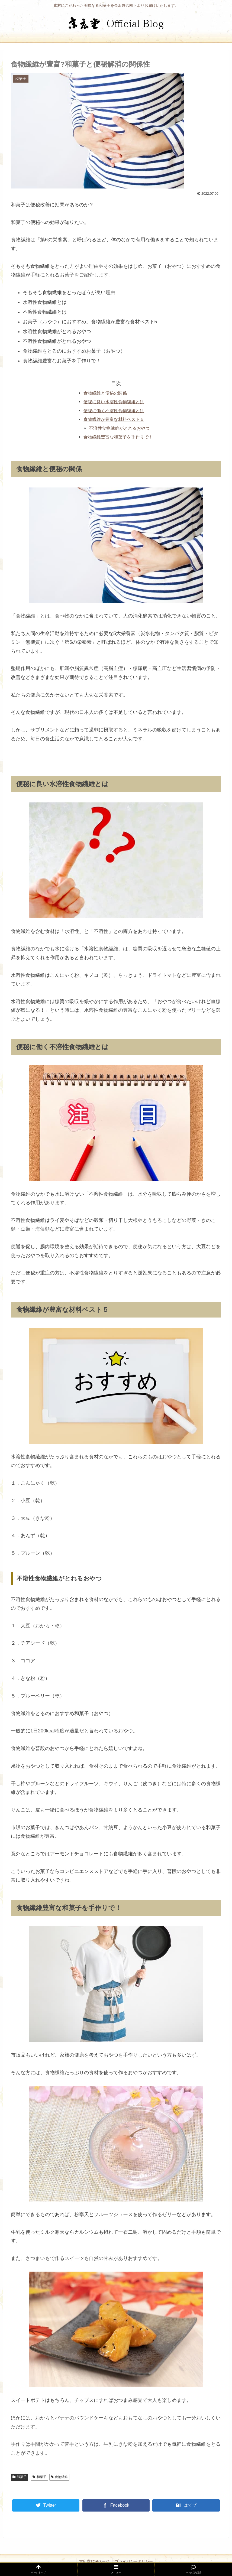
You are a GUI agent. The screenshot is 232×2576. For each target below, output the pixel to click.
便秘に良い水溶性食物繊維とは (113, 401)
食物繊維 (59, 2477)
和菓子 (19, 2477)
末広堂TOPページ (94, 2561)
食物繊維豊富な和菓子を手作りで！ (118, 436)
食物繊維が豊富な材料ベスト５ (113, 419)
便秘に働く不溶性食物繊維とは (113, 410)
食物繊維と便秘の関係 (105, 393)
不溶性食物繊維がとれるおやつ (119, 428)
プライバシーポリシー (134, 2561)
